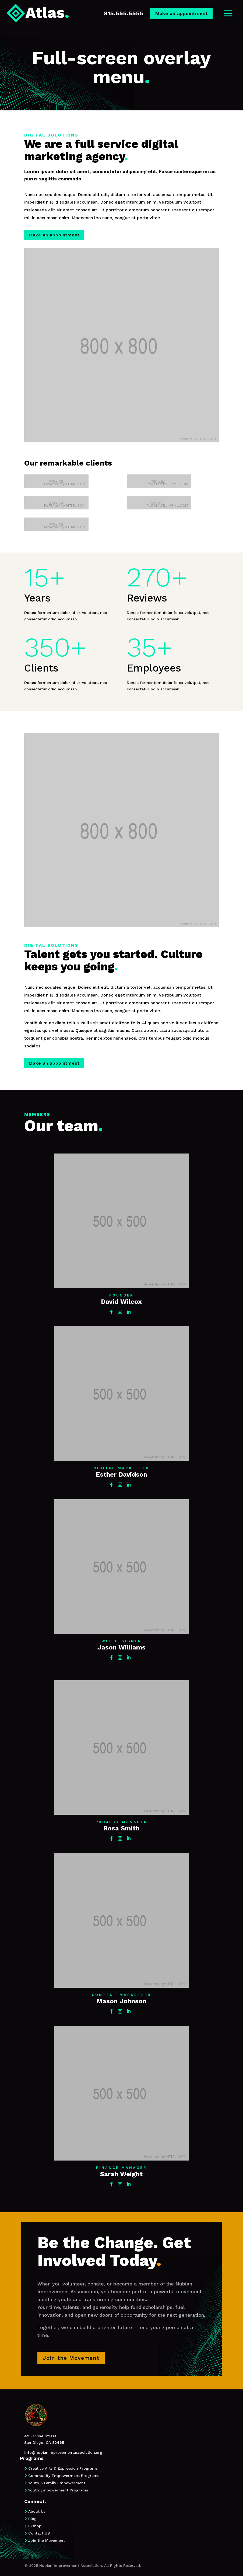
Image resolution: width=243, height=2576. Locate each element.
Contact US (39, 2533)
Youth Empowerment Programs (58, 2490)
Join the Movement (46, 2540)
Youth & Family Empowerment (56, 2483)
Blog (32, 2518)
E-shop (34, 2526)
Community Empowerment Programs (63, 2475)
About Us (36, 2511)
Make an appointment (181, 13)
